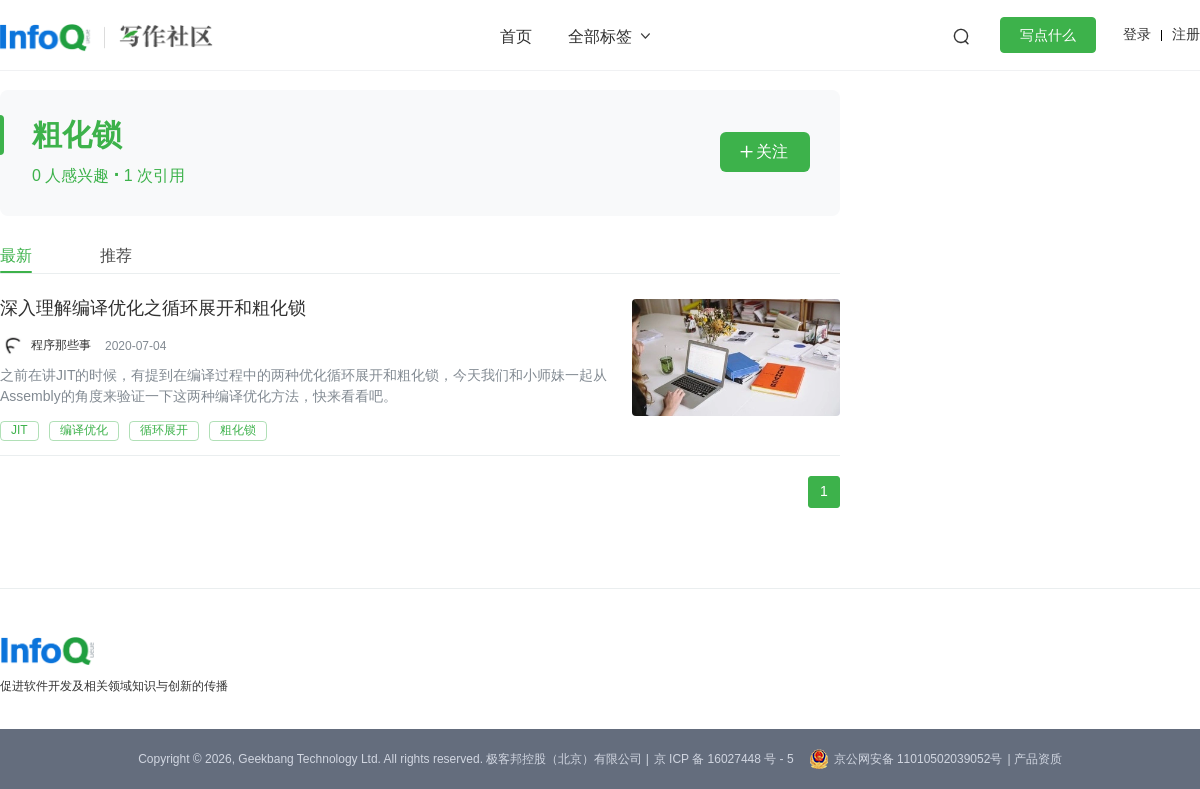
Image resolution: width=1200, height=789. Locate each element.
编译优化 (84, 430)
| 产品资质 (1034, 759)
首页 (516, 36)
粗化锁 (238, 430)
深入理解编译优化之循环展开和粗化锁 (153, 309)
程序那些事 (61, 345)
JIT (19, 430)
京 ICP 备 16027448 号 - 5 (724, 759)
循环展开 (164, 430)
